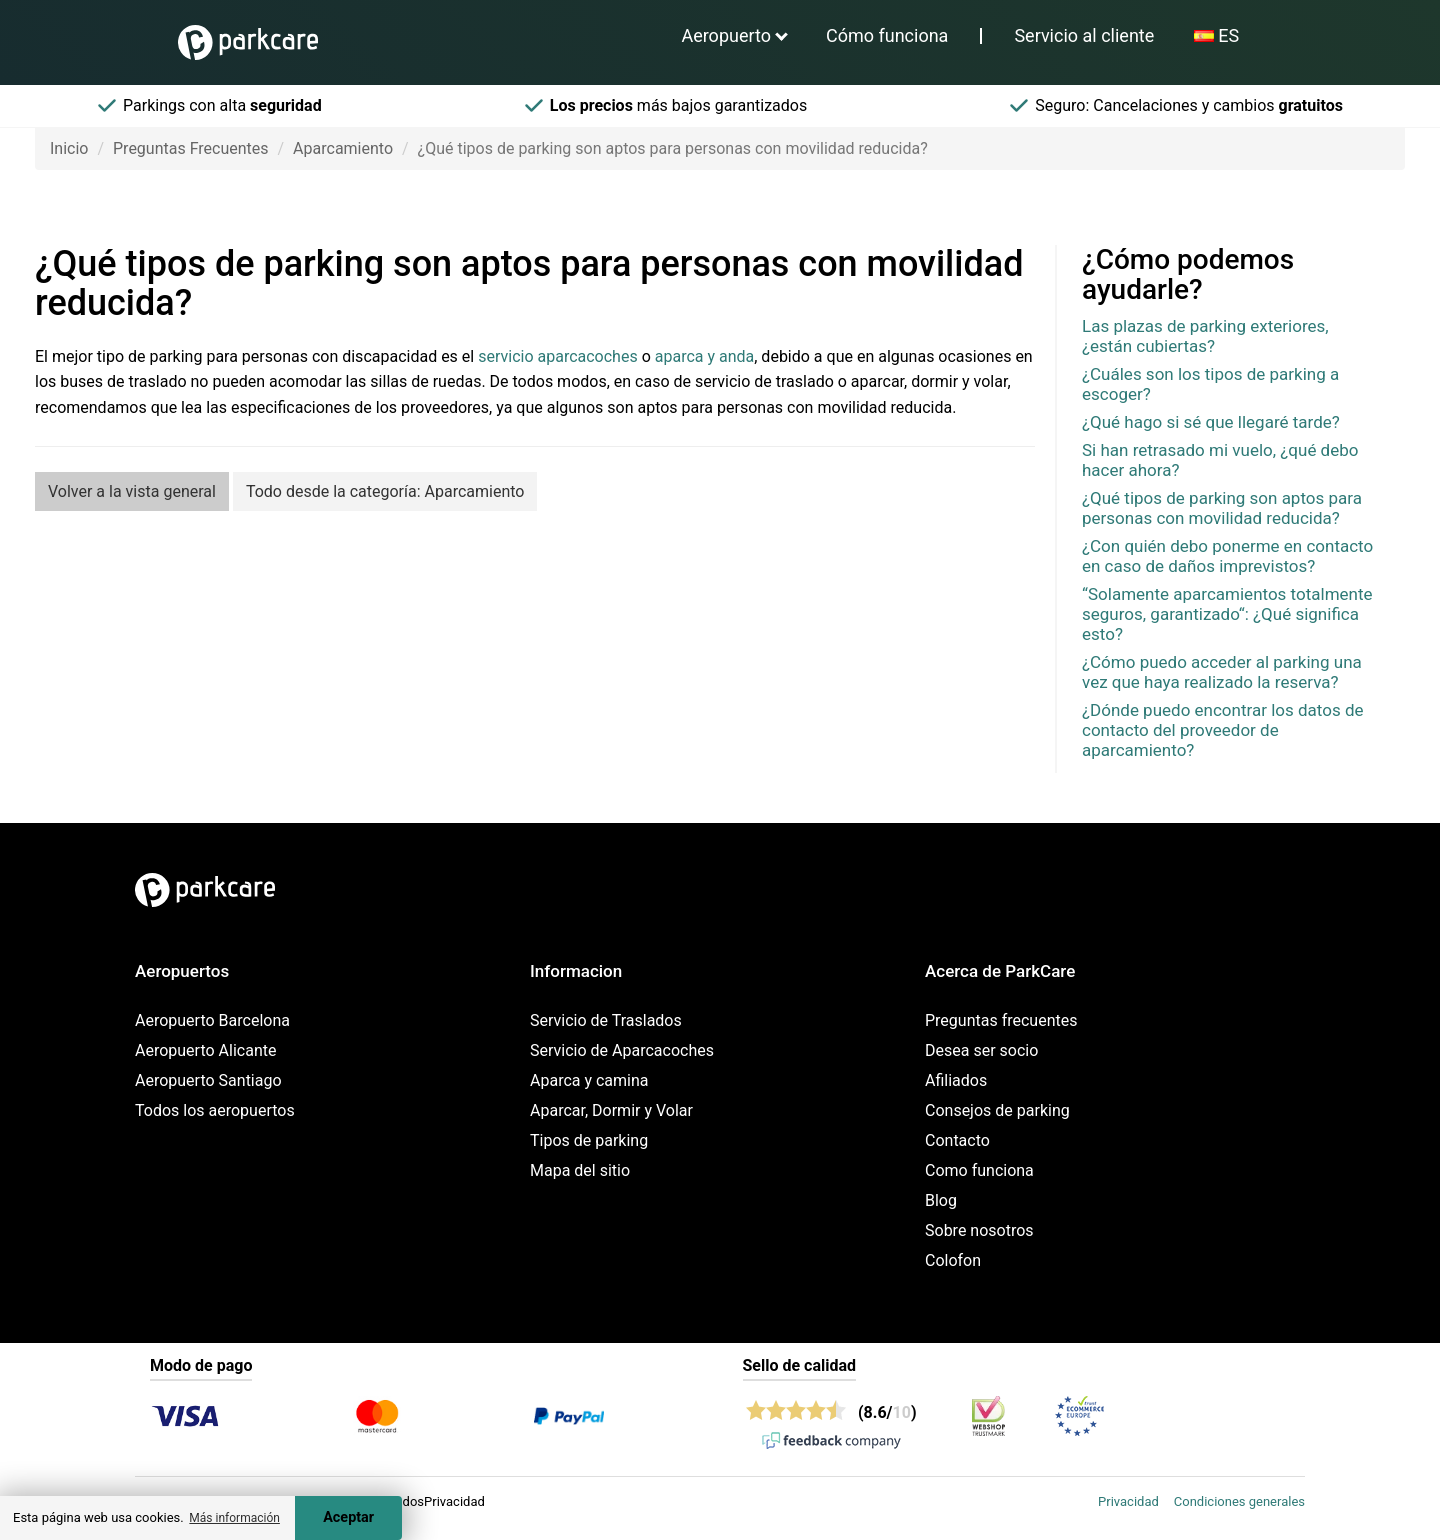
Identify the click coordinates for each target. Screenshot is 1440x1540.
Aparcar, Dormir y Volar (611, 1110)
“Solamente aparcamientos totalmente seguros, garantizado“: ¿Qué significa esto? (1227, 614)
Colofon (953, 1260)
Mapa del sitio (580, 1170)
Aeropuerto (726, 35)
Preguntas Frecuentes (191, 148)
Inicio (69, 148)
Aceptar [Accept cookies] (348, 1517)
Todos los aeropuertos (215, 1110)
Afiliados (956, 1080)
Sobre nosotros (979, 1230)
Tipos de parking (589, 1140)
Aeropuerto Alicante (205, 1050)
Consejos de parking (997, 1110)
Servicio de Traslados (606, 1020)
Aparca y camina (589, 1080)
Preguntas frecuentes (1001, 1020)
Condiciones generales (1239, 1501)
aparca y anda (705, 356)
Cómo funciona (887, 35)
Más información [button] (234, 1518)
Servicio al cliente (1084, 35)
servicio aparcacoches (557, 356)
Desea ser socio (981, 1050)
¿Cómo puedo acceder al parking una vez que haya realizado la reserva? (1222, 672)
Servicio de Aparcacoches (622, 1050)
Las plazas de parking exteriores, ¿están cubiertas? (1205, 336)
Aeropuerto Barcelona (212, 1020)
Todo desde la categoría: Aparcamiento (385, 491)
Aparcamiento (343, 148)
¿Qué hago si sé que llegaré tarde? (1211, 422)
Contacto (957, 1140)
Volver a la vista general (132, 491)
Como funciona (979, 1170)
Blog (941, 1200)
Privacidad (1128, 1501)
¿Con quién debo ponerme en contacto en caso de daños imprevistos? (1227, 556)
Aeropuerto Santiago (208, 1080)
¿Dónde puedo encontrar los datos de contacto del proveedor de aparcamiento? (1222, 730)
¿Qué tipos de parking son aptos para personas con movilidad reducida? (1222, 508)
